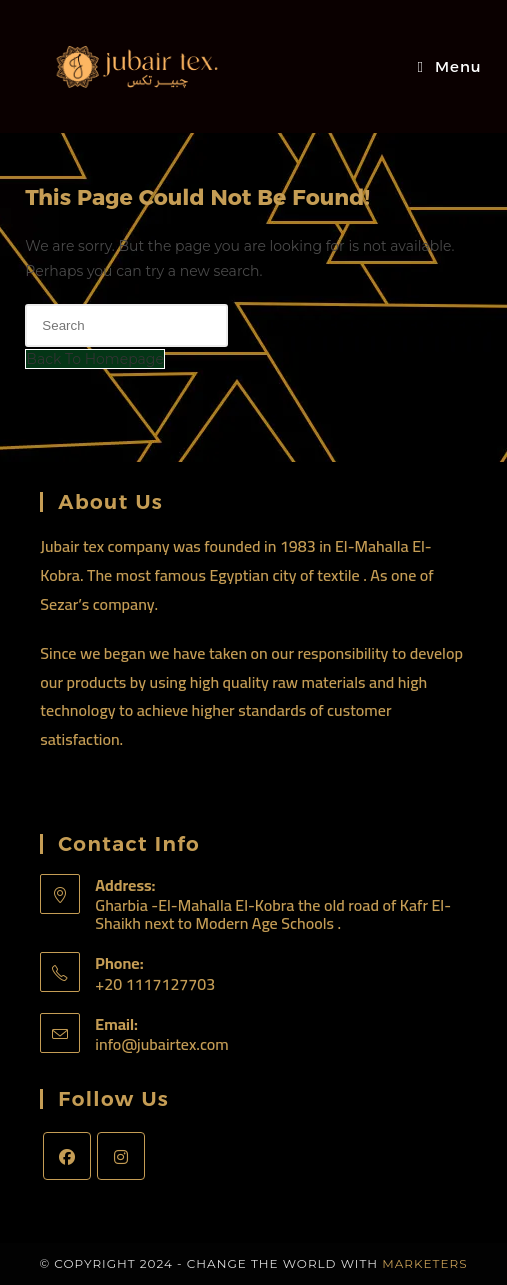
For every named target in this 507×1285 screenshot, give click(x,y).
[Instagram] (121, 1156)
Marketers (424, 1263)
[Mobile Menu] (449, 66)
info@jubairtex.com (161, 1044)
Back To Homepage (95, 359)
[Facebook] (67, 1156)
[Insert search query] (126, 325)
